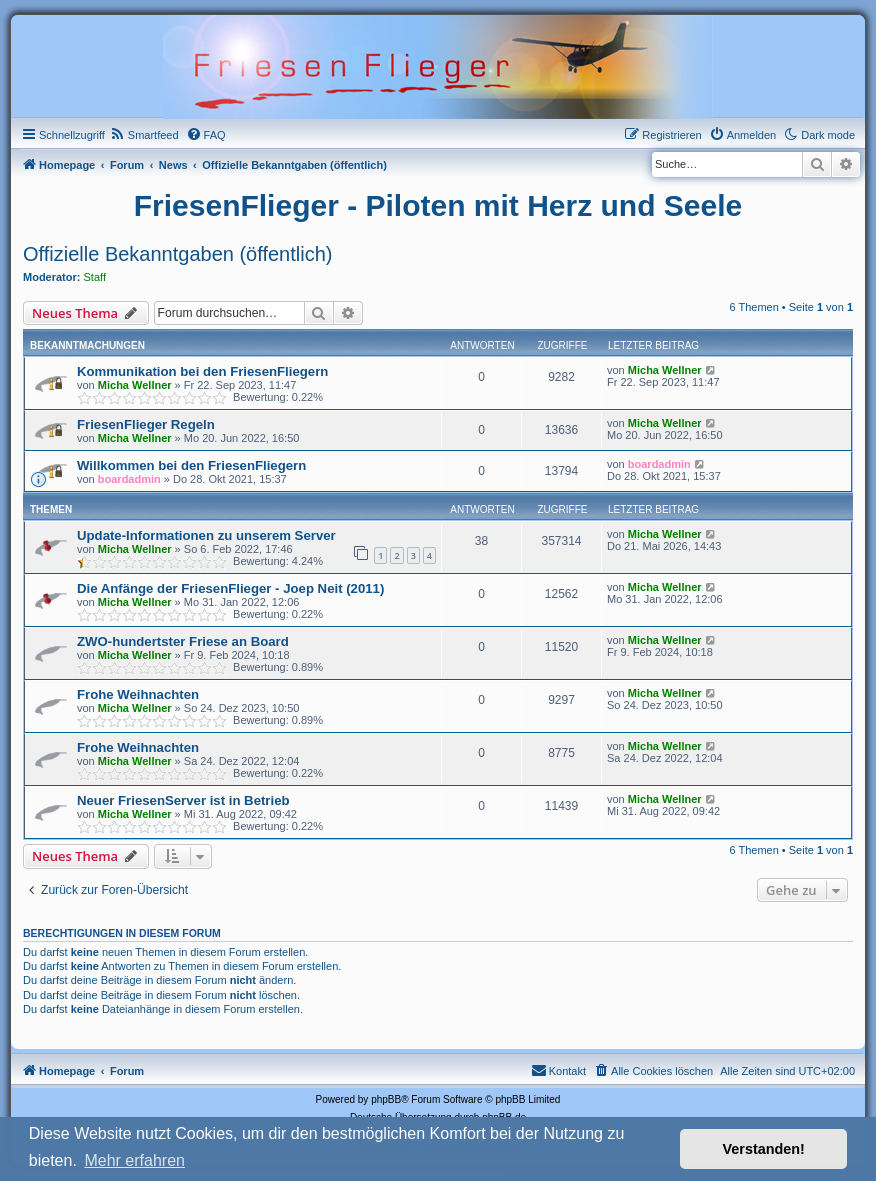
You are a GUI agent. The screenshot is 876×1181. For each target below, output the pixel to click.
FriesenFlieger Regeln (146, 424)
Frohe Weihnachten (138, 694)
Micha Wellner (135, 385)
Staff (95, 277)
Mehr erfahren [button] (134, 1160)
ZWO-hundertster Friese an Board (183, 641)
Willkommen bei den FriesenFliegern (191, 465)
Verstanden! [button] (764, 1149)
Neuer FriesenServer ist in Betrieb (183, 800)
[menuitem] (144, 135)
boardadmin (129, 479)
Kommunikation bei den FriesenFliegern (202, 371)
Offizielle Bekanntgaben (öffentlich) (177, 254)
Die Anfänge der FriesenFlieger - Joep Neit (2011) (230, 588)
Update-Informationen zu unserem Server (206, 535)
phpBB (386, 1099)
